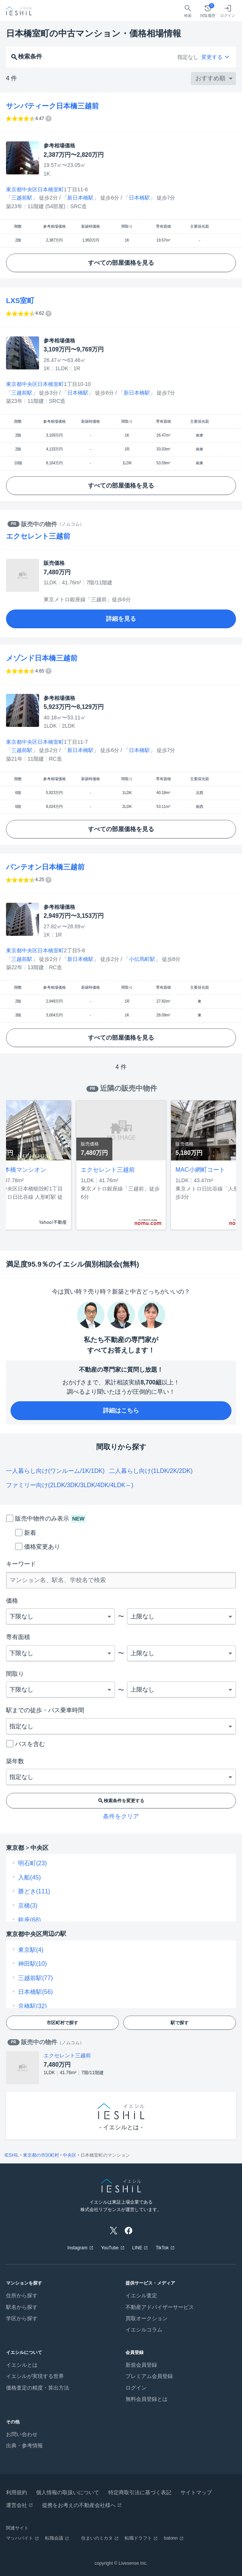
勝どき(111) (34, 1891)
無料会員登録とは (147, 2399)
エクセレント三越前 (38, 536)
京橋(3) (28, 1905)
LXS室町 (20, 301)
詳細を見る (121, 618)
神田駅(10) (32, 1964)
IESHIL (12, 2155)
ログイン (136, 2388)
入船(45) (29, 1877)
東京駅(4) (31, 1950)
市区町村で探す (62, 2022)
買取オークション (147, 2318)
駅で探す (180, 2022)
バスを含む (30, 1744)
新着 (30, 1533)
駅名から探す (22, 2307)
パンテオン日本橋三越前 (45, 867)
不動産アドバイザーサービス (160, 2307)
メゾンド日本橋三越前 (41, 658)
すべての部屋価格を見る (121, 263)
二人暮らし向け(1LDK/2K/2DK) (150, 1471)
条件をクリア (121, 1816)
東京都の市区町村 (41, 2155)
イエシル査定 (141, 2295)
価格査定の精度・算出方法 (37, 2388)
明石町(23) (32, 1863)
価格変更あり (42, 1546)
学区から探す (22, 2318)
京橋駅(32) (32, 2006)
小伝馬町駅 (142, 959)
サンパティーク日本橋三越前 (52, 106)
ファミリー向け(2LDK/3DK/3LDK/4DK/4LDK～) (69, 1485)
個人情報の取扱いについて (67, 2492)
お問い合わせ (22, 2434)
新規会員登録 (141, 2365)
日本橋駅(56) (35, 1992)
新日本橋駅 (80, 198)
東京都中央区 (22, 189)
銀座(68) (29, 1920)
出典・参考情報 (24, 2445)
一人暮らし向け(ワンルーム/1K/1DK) (55, 1471)
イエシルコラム (144, 2330)
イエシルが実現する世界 (35, 2376)
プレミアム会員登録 (149, 2376)
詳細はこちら (121, 1410)
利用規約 (16, 2492)
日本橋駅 (139, 198)
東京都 (15, 1848)
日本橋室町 (51, 189)
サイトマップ (196, 2492)
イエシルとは (22, 2365)
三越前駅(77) (35, 1978)
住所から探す (22, 2295)
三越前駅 (21, 198)
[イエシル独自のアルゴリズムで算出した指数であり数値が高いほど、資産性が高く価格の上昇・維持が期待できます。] (28, 118)
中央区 (39, 1848)
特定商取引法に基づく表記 (139, 2492)
